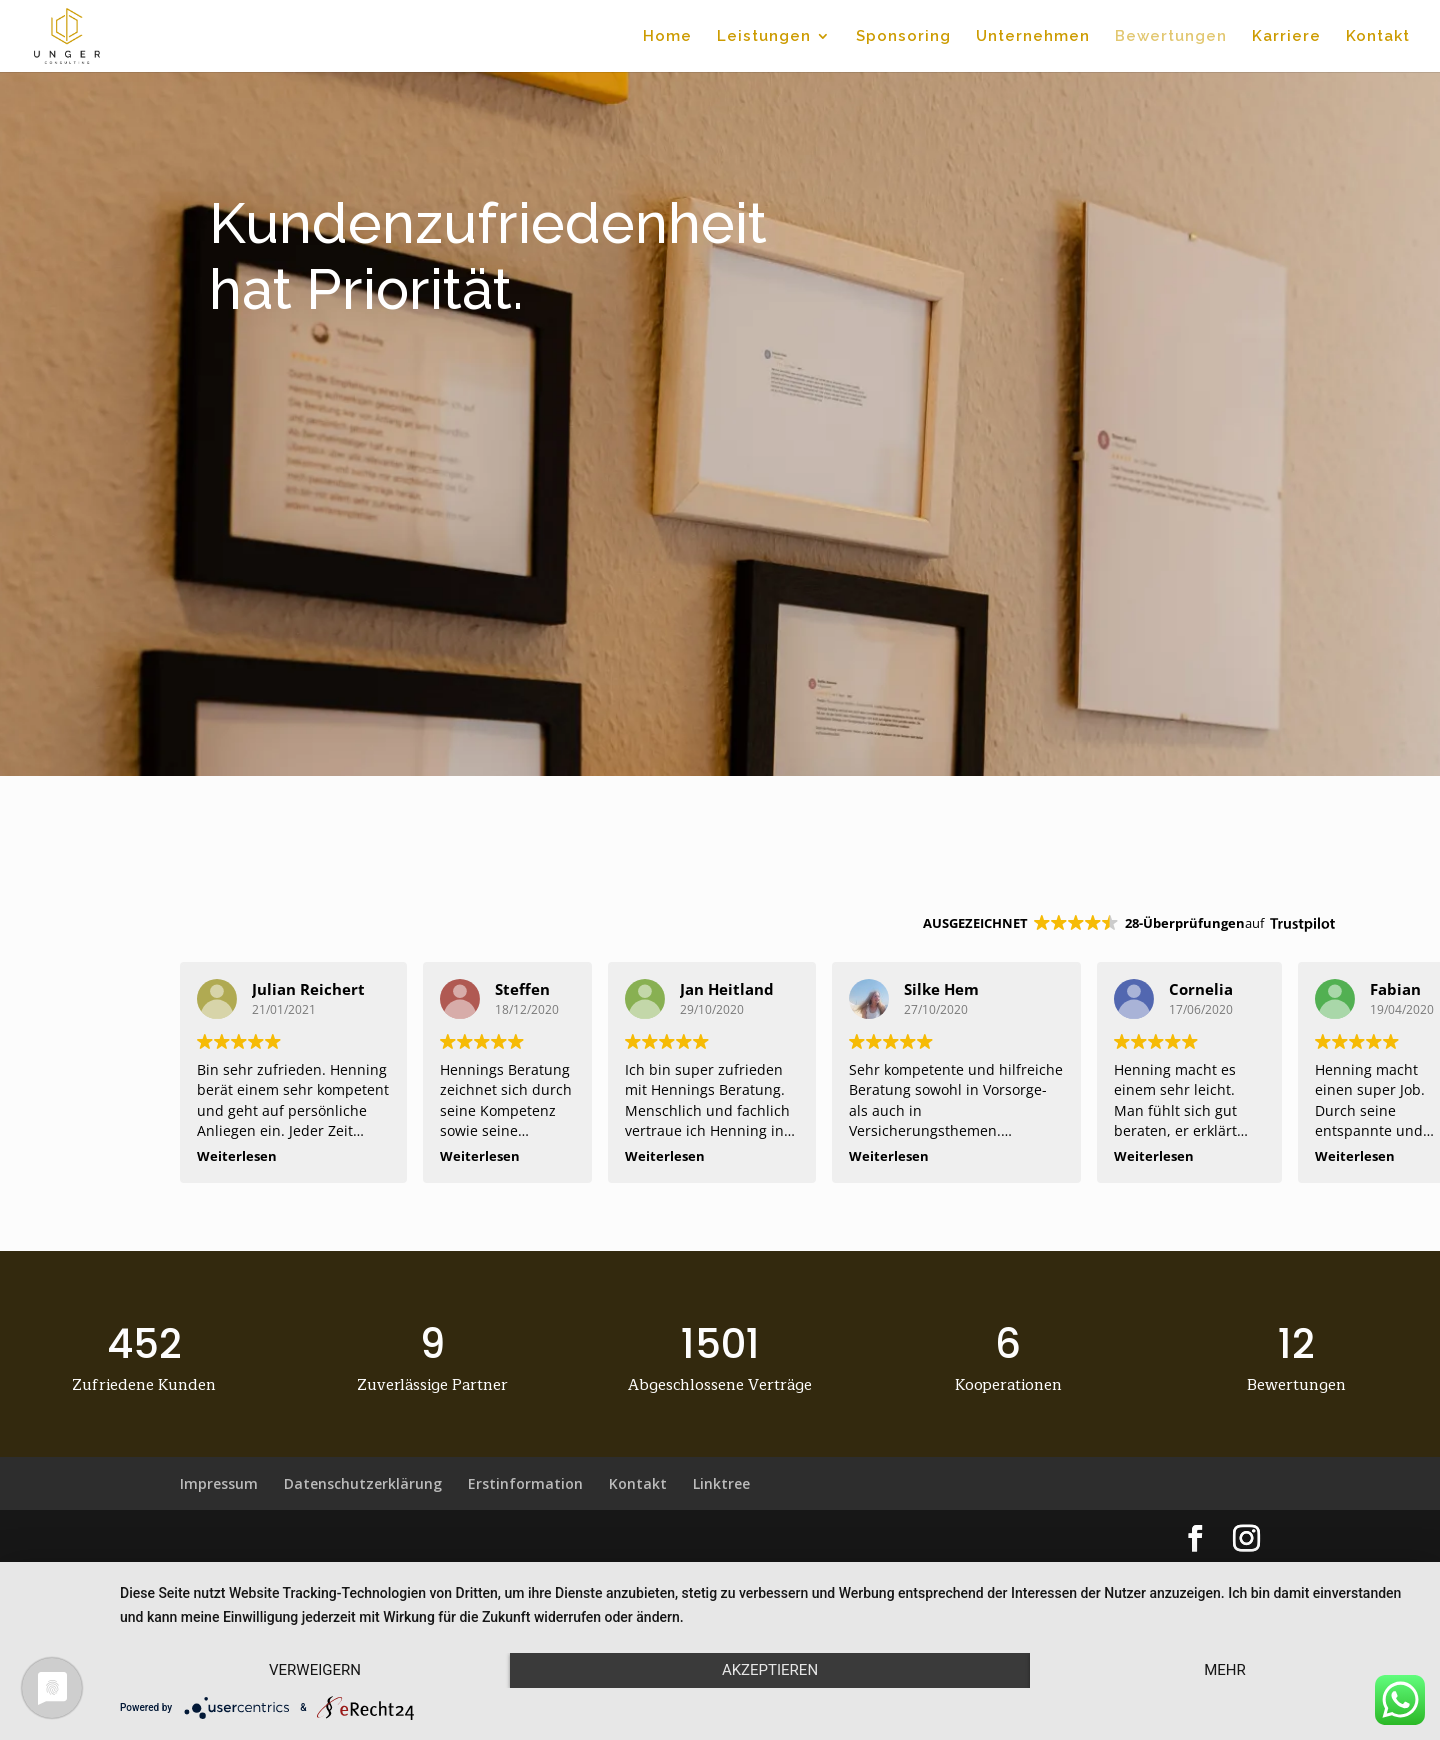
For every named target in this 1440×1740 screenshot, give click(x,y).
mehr (1225, 1670)
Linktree (721, 1483)
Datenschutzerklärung (363, 1483)
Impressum (219, 1483)
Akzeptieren (770, 1670)
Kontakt (1378, 37)
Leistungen (764, 37)
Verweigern (315, 1670)
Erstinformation (525, 1483)
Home (667, 37)
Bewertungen (1171, 37)
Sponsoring (903, 37)
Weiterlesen (237, 1156)
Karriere (1286, 37)
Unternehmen (1033, 37)
